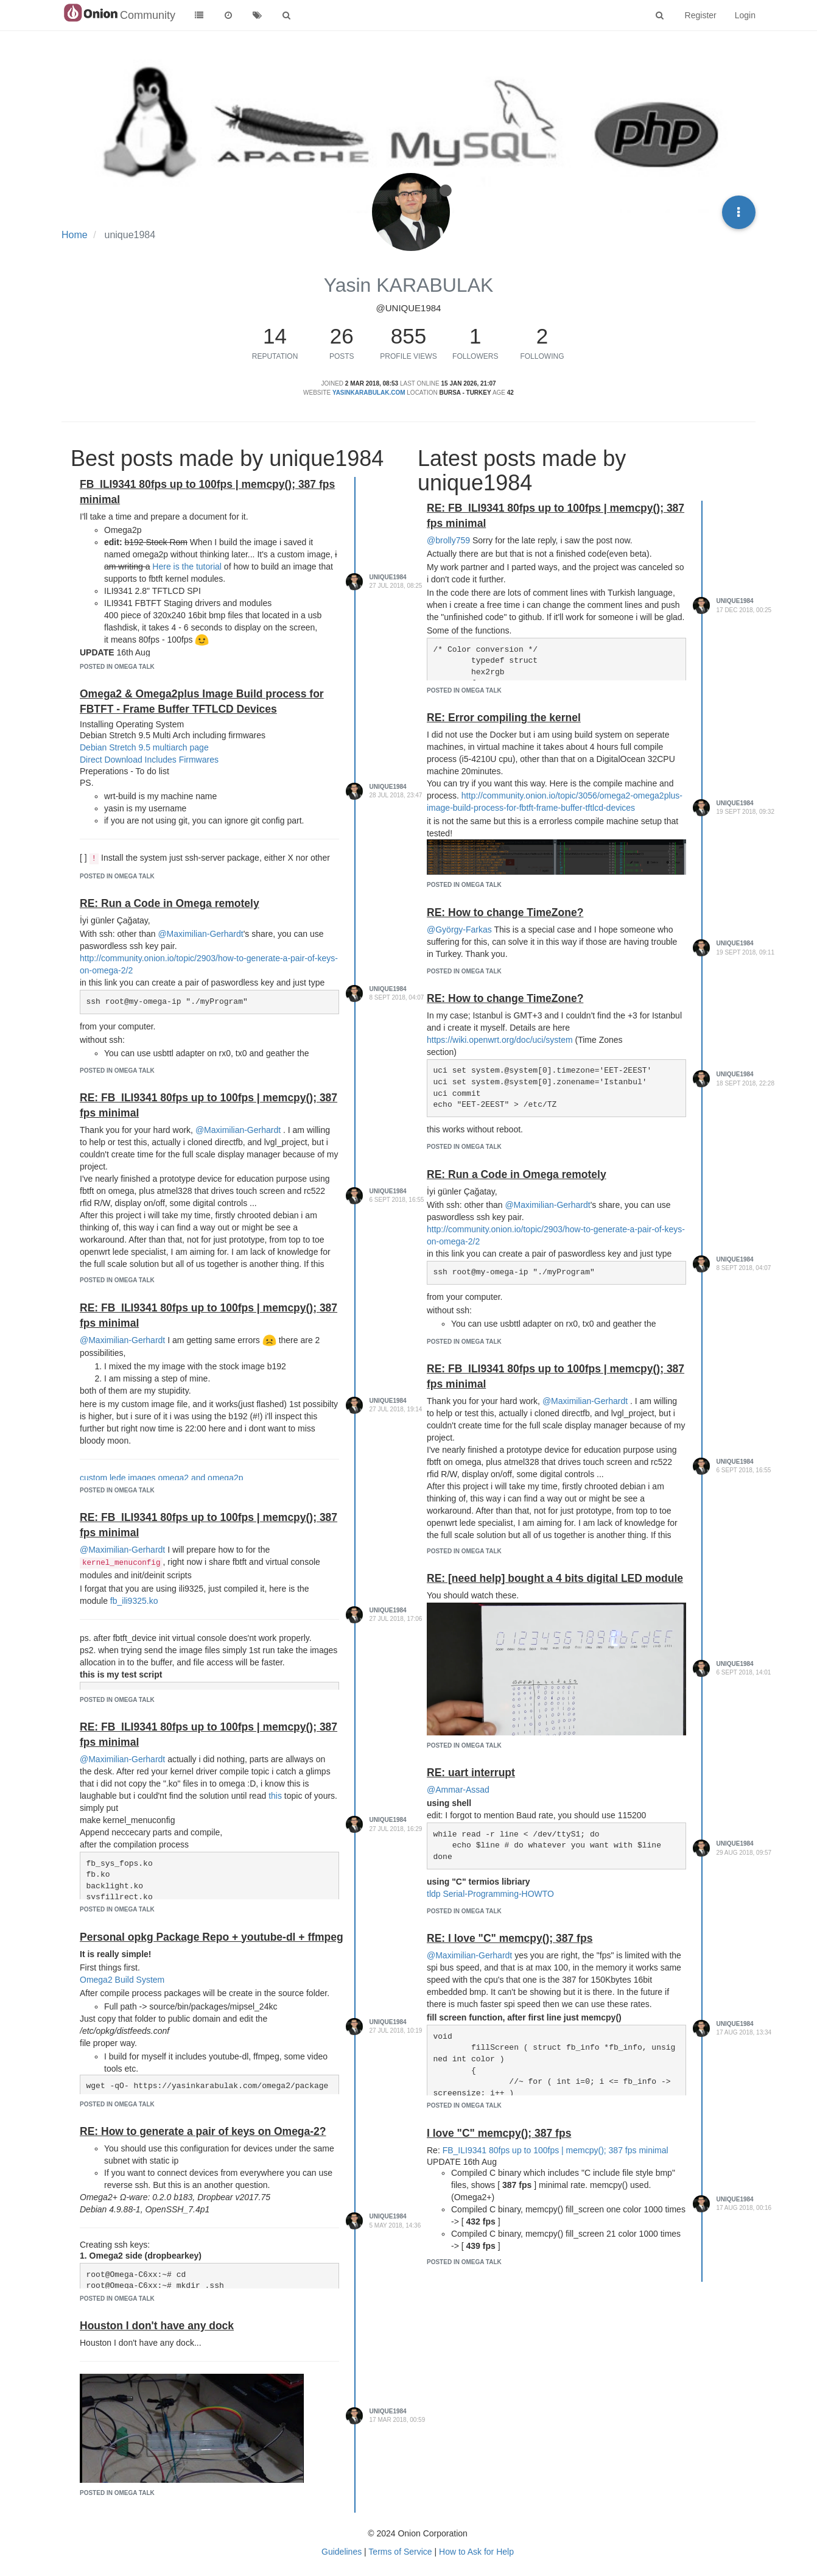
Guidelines (341, 2552)
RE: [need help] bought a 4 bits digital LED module (555, 1578)
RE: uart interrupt (471, 1772)
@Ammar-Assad (458, 1789)
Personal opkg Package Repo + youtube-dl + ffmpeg (211, 1937)
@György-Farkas (459, 929)
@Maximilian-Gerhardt (200, 934)
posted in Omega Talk (117, 666)
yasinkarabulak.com (368, 392)
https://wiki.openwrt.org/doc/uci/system (500, 1040)
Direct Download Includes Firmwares (149, 759)
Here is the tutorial (187, 566)
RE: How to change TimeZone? (505, 912)
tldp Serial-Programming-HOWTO (490, 1894)
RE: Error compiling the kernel (504, 717)
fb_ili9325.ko (134, 1601)
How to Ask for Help (476, 2552)
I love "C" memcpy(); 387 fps (499, 2133)
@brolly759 (448, 540)
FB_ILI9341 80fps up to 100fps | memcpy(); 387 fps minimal (555, 2150)
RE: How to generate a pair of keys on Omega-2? (203, 2131)
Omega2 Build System (122, 1980)
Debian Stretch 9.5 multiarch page (144, 747)
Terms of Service (400, 2552)
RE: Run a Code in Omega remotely (169, 903)
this (275, 1796)
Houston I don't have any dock (157, 2326)
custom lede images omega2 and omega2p (162, 1478)
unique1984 (388, 577)
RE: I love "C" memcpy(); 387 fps (509, 1938)
